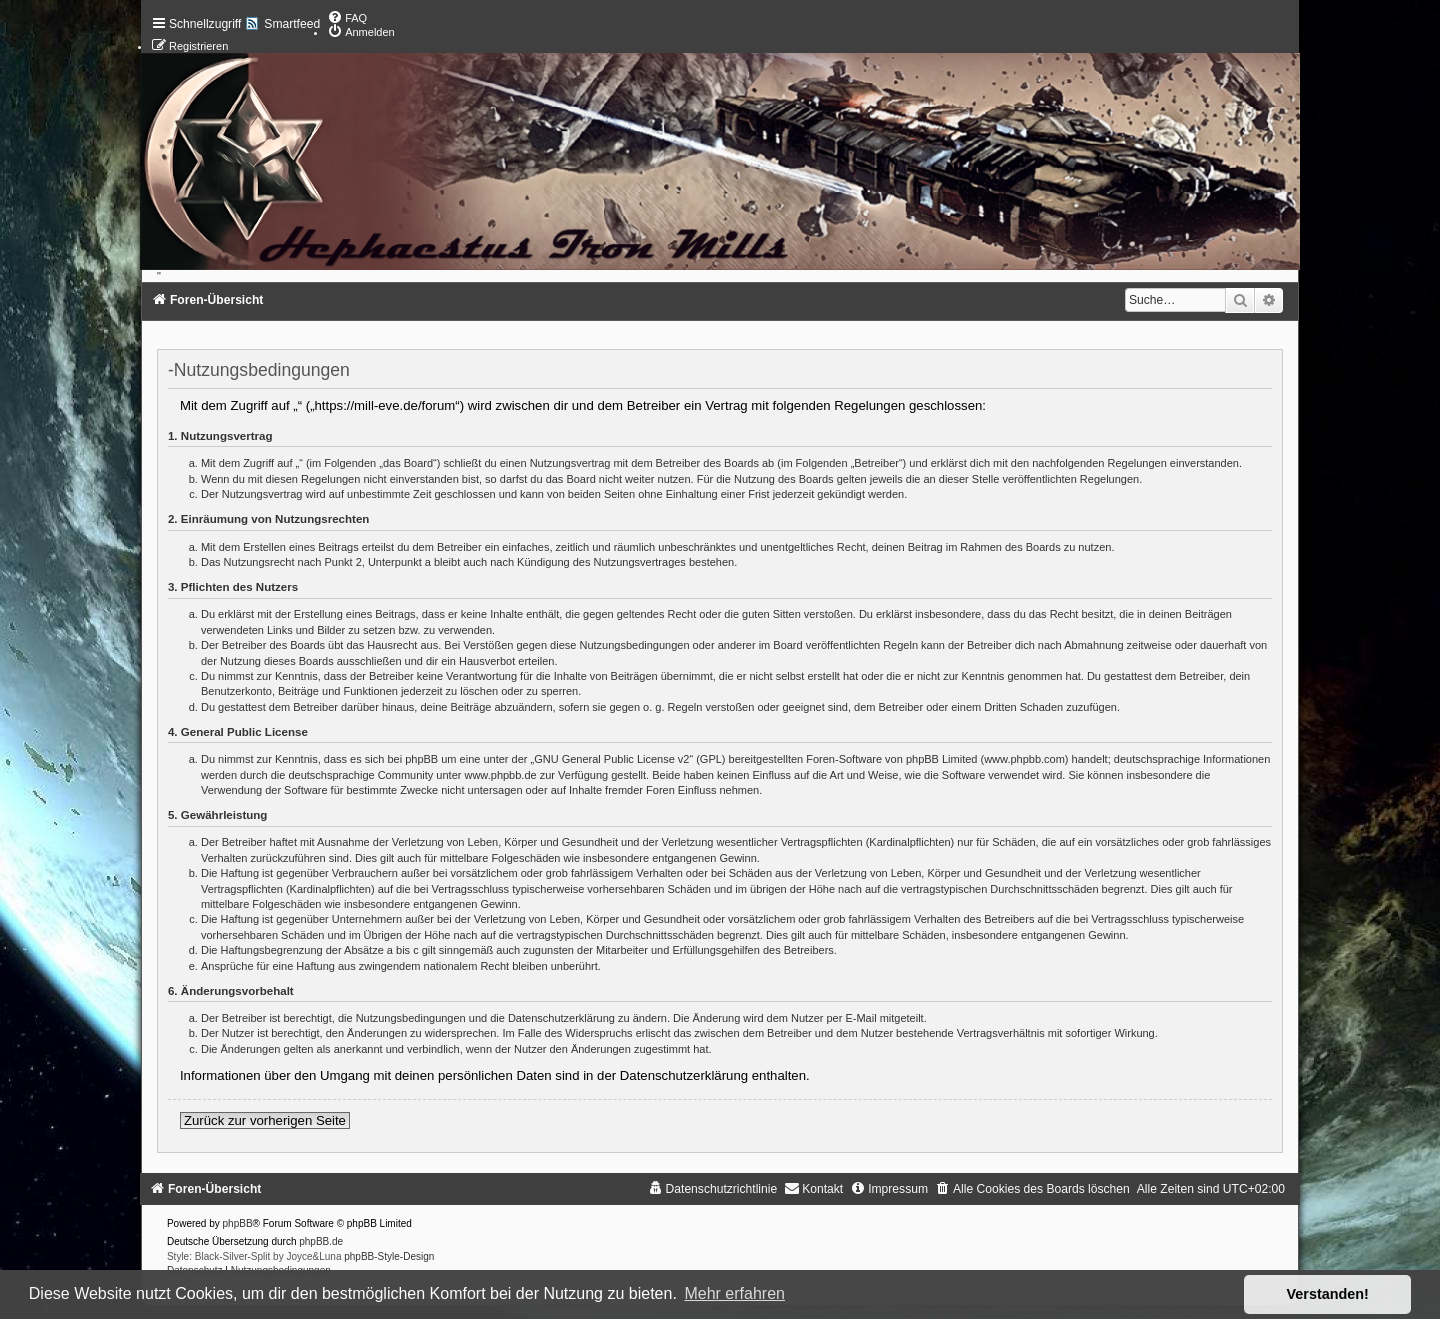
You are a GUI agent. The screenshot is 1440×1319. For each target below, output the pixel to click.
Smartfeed (292, 24)
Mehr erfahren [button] (734, 1293)
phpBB (238, 1223)
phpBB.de (321, 1241)
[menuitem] (347, 18)
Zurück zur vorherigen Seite (265, 1120)
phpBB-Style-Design (389, 1256)
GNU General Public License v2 (611, 759)
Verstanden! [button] (1328, 1294)
